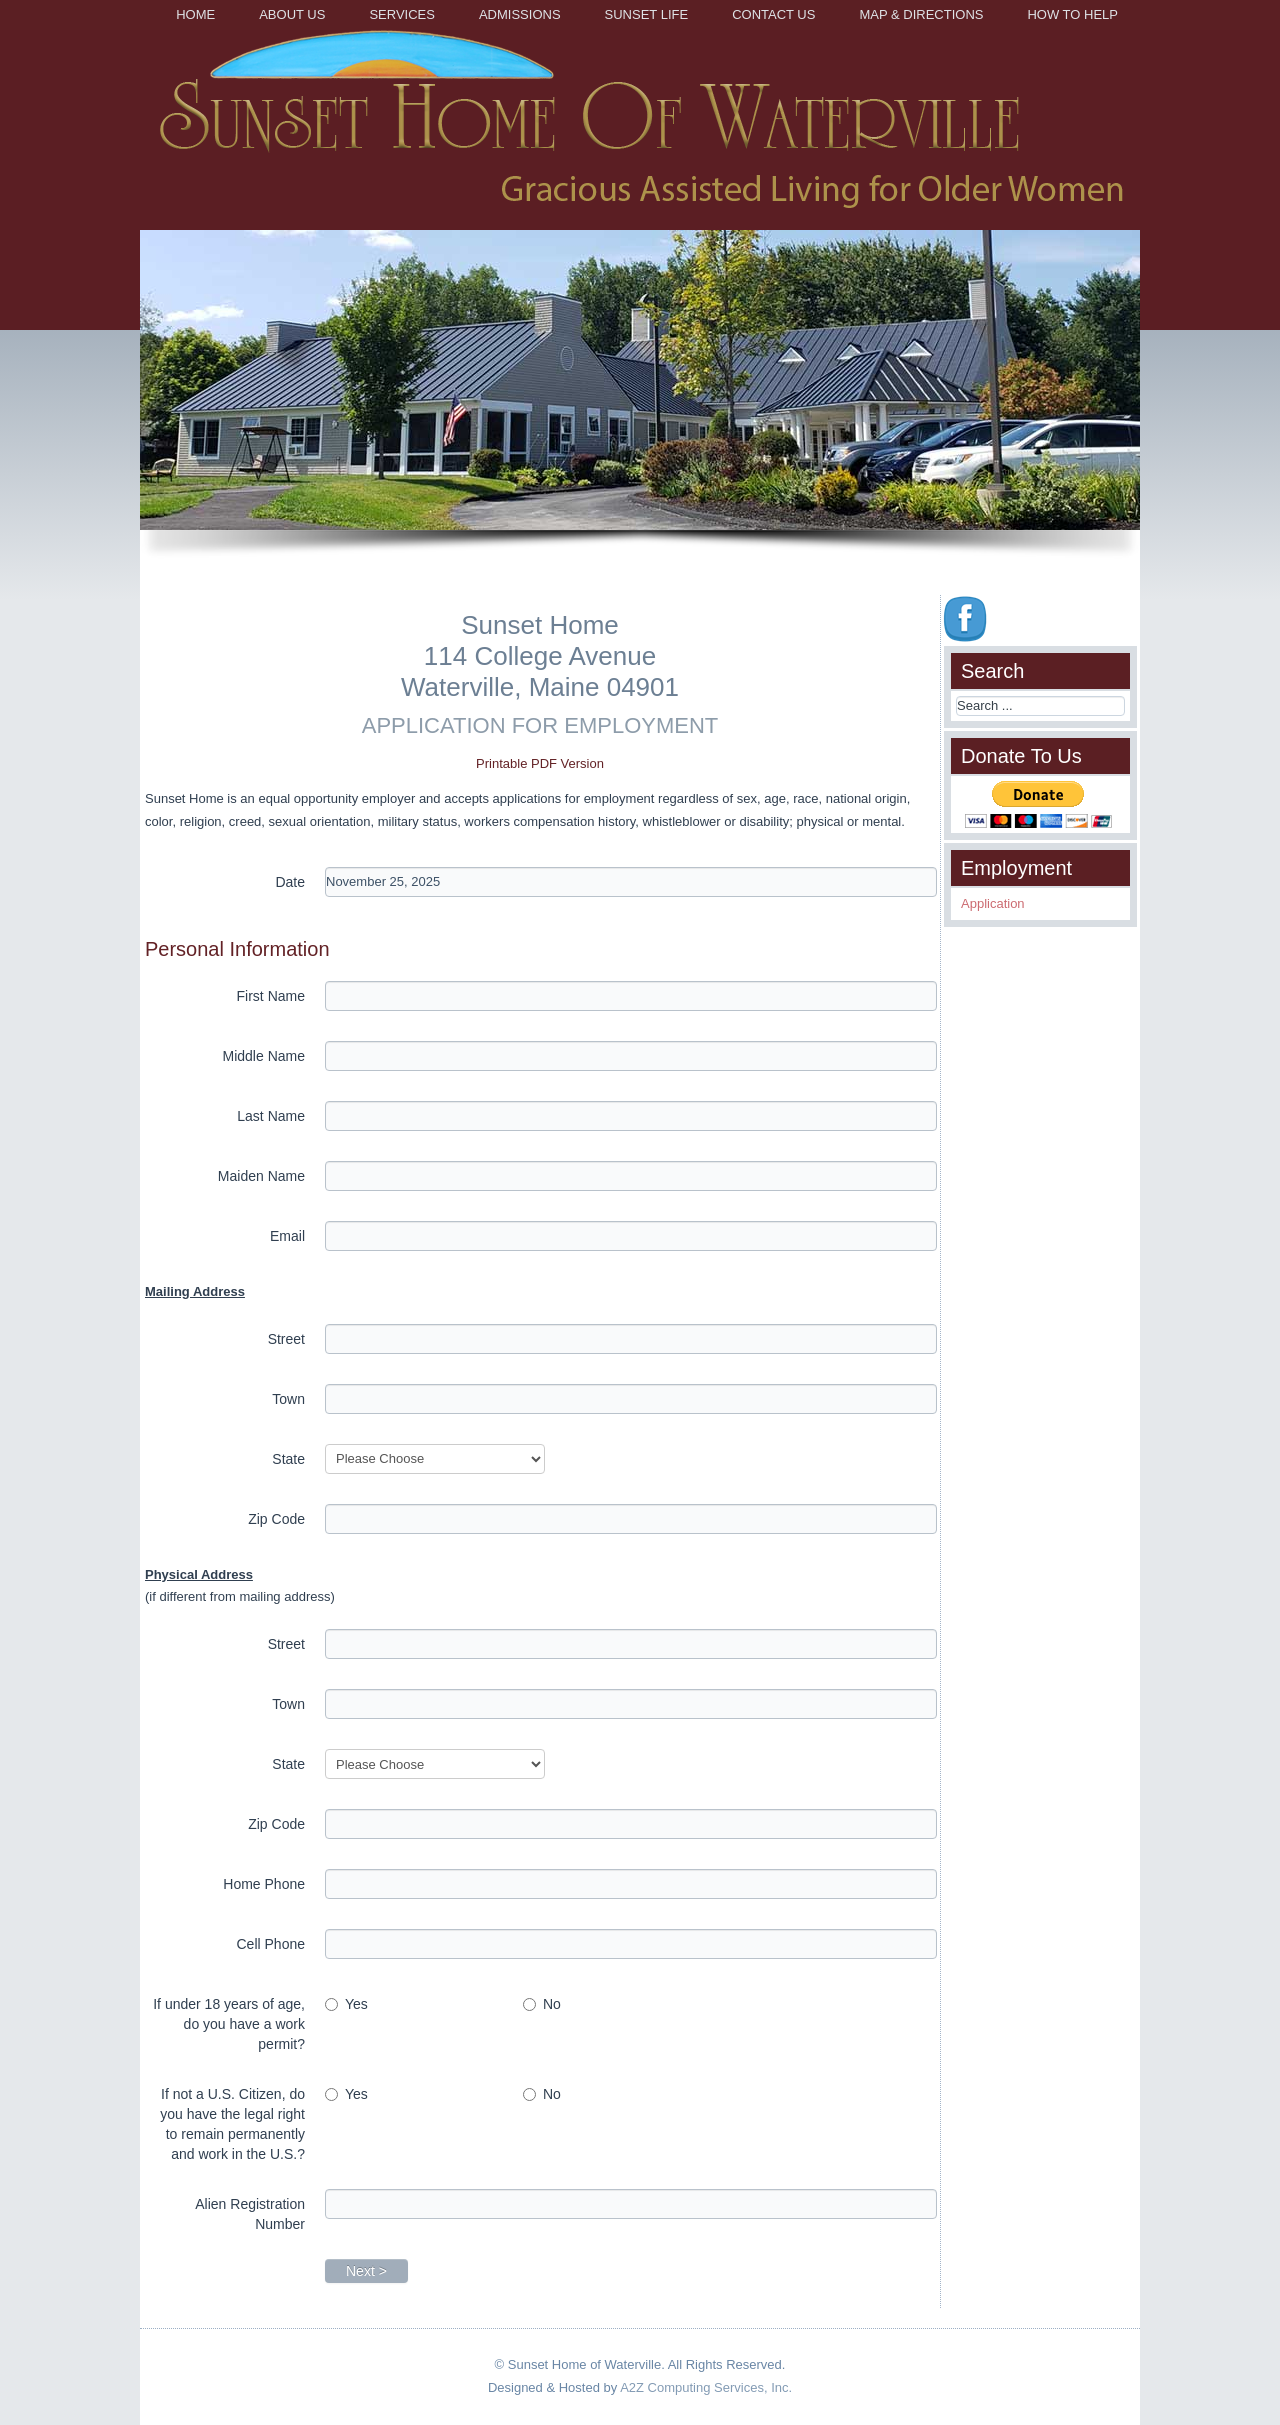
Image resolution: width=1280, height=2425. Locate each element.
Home (195, 14)
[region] (640, 402)
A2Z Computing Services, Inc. (706, 2387)
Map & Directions (921, 14)
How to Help (1072, 14)
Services (402, 14)
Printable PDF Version (540, 763)
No (542, 2004)
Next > (366, 2271)
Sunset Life (647, 14)
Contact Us (773, 14)
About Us (292, 14)
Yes (346, 2004)
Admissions (520, 14)
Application (993, 903)
